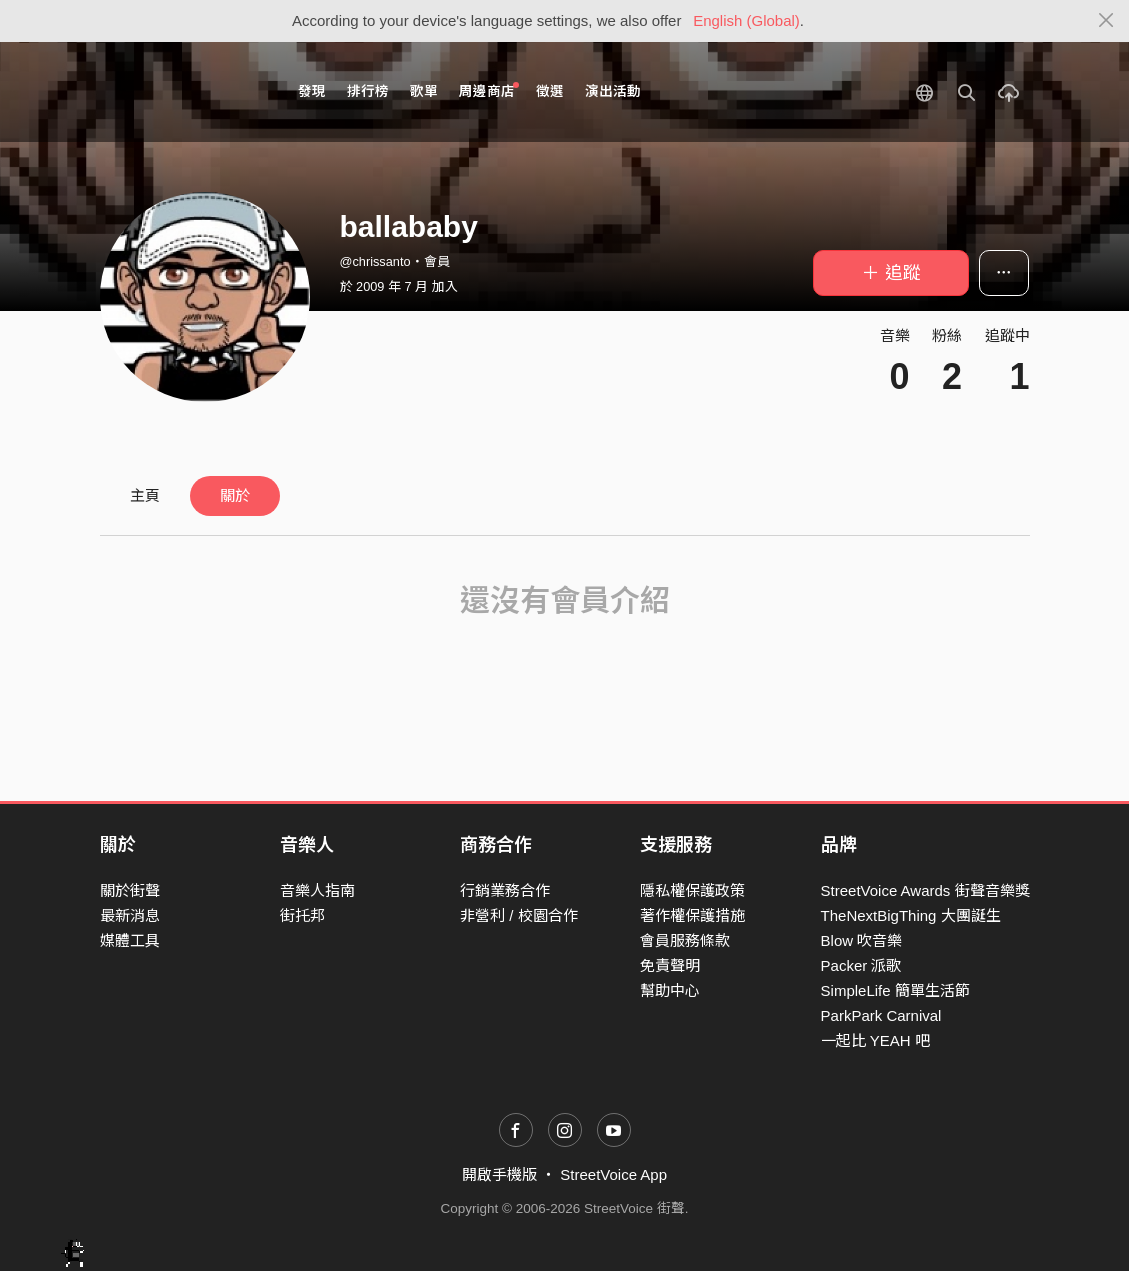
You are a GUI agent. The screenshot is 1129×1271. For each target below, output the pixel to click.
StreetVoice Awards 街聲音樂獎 (925, 890)
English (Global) (746, 20)
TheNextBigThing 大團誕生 (911, 915)
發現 (312, 91)
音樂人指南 (317, 890)
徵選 (550, 91)
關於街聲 (130, 890)
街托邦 (302, 915)
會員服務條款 (685, 940)
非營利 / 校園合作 (519, 915)
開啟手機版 (499, 1174)
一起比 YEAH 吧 (875, 1040)
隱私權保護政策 (692, 890)
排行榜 (368, 91)
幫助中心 (670, 990)
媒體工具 (130, 940)
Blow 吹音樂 (862, 940)
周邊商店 (489, 90)
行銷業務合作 (505, 890)
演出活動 (613, 91)
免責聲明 (670, 965)
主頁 (145, 495)
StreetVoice (182, 92)
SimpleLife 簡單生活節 (895, 990)
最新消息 (130, 915)
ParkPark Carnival (881, 1015)
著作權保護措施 (692, 915)
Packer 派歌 (861, 965)
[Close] (1106, 21)
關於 (235, 495)
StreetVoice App (613, 1174)
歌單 (424, 91)
